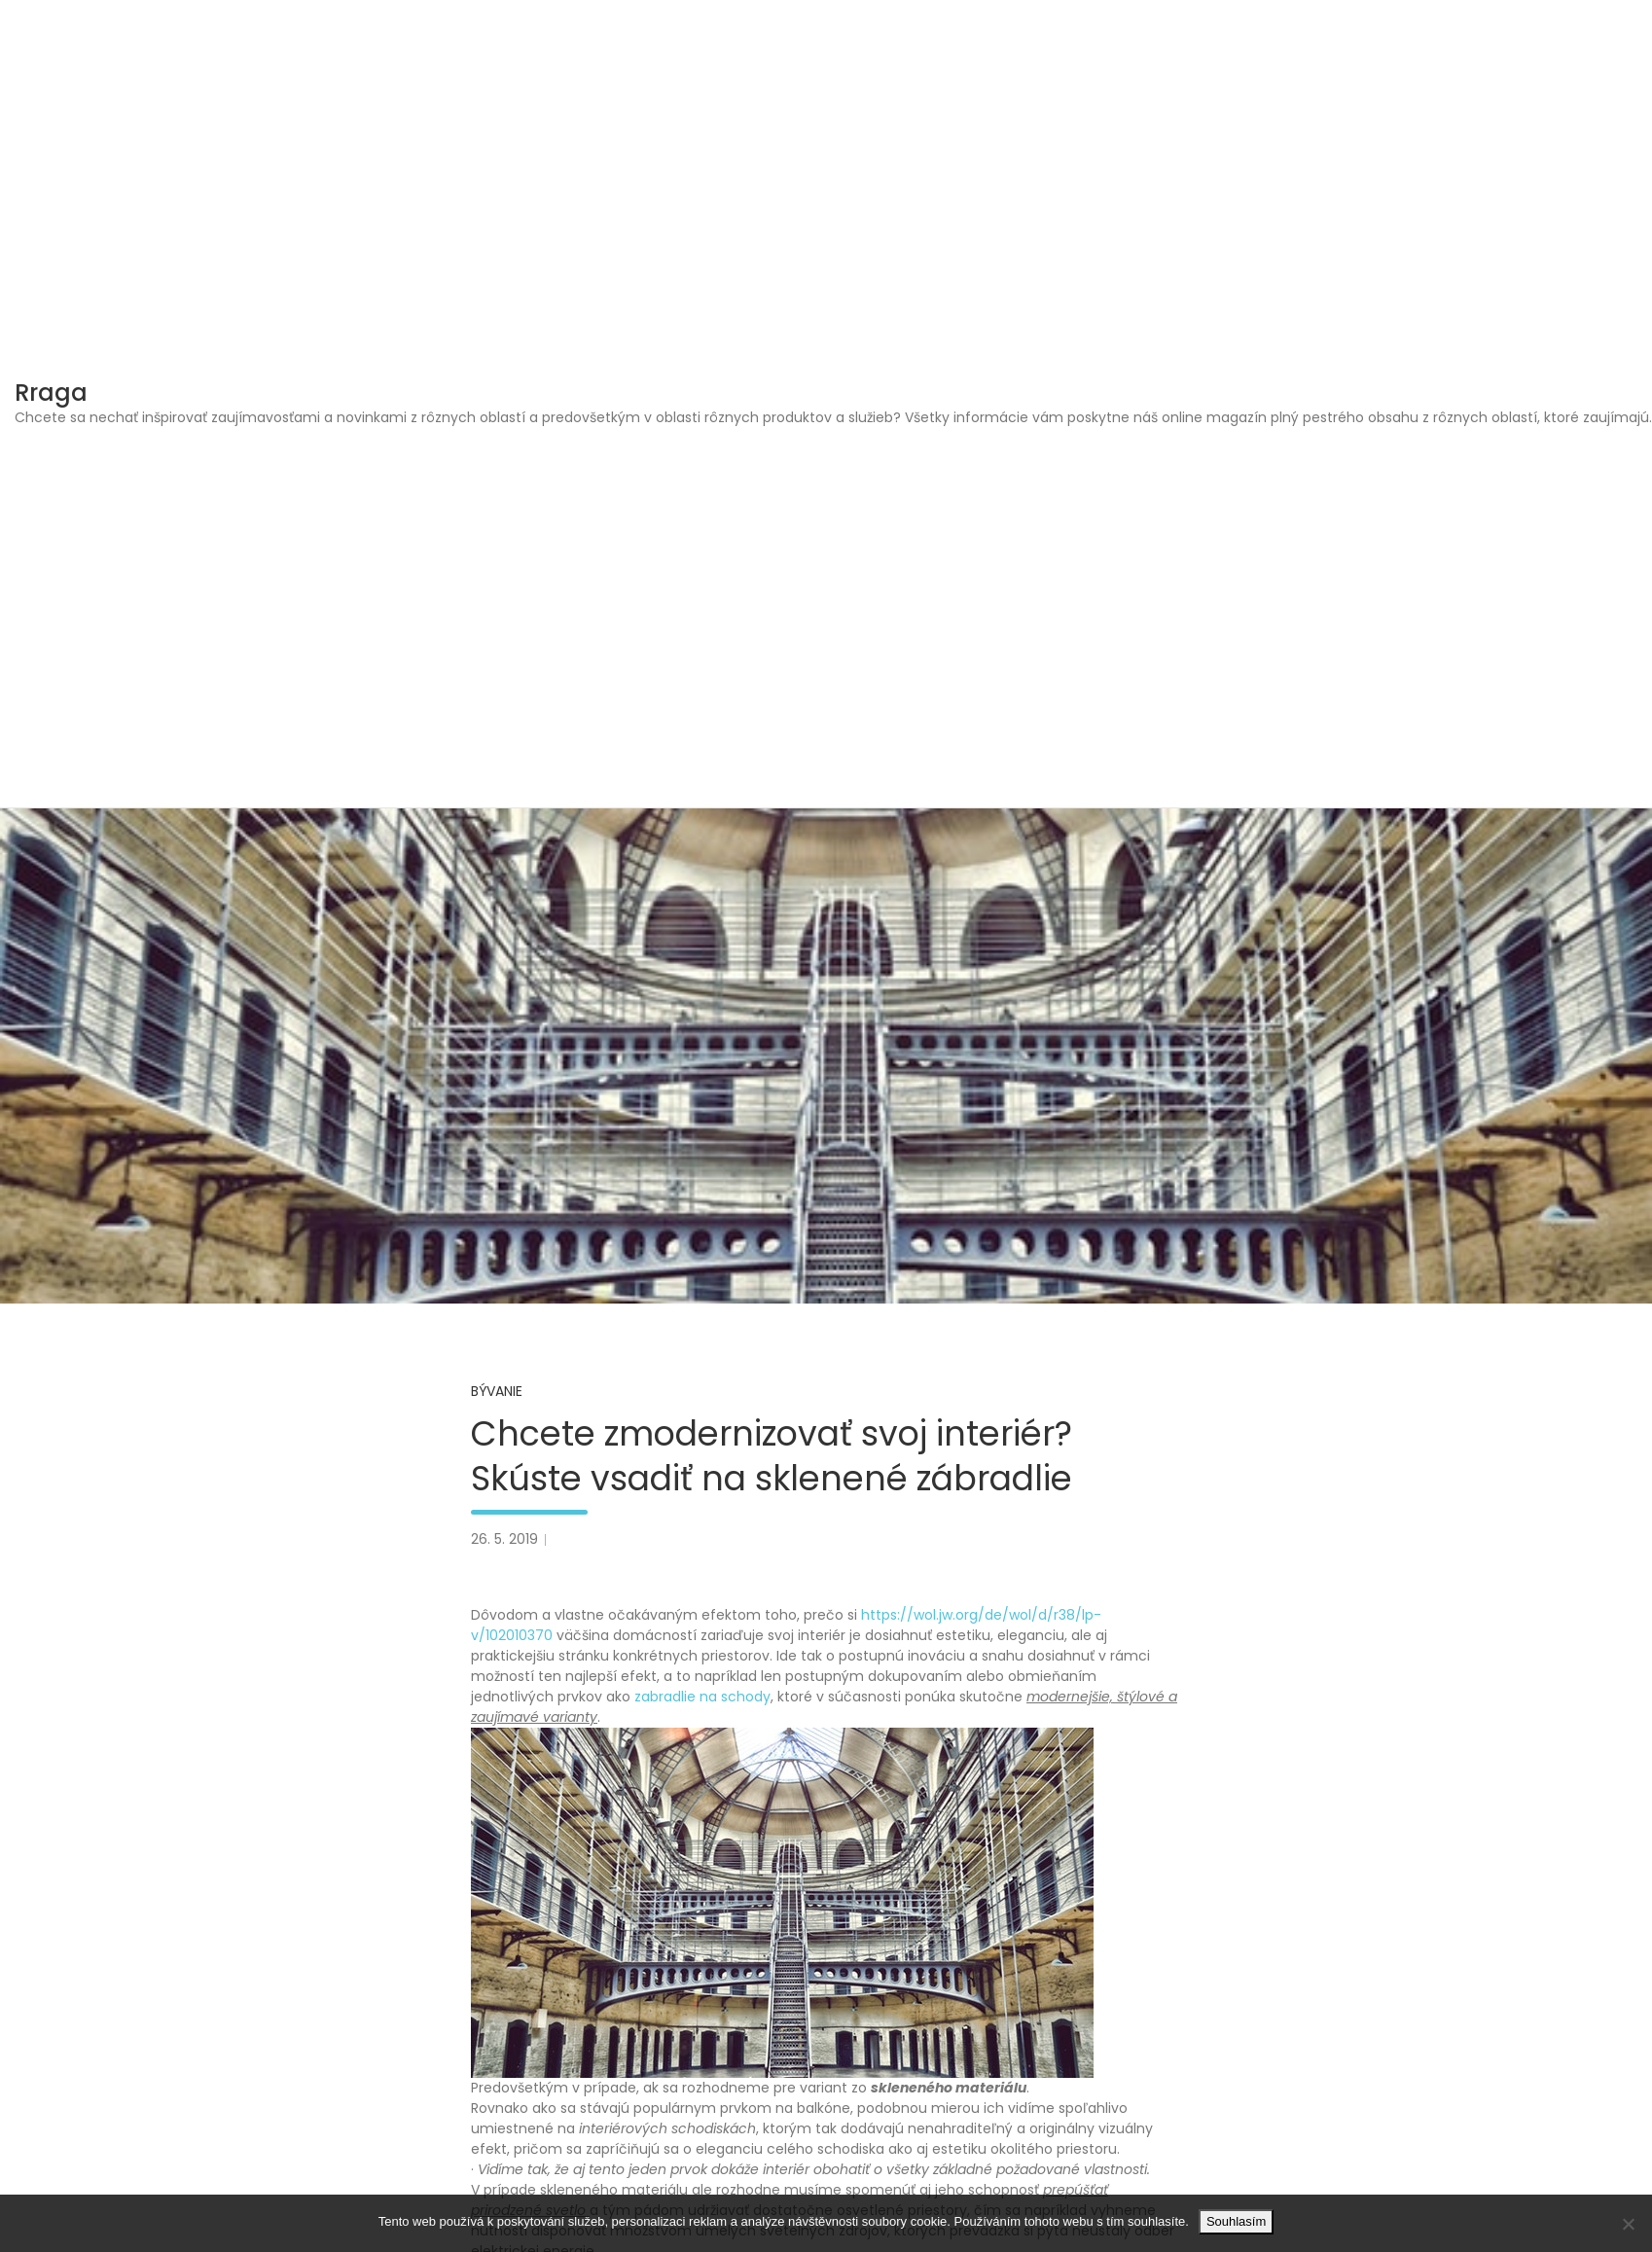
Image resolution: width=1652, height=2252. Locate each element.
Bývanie (496, 1391)
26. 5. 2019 (504, 1539)
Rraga (51, 392)
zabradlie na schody (702, 1696)
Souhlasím (1236, 2221)
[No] (1627, 2224)
